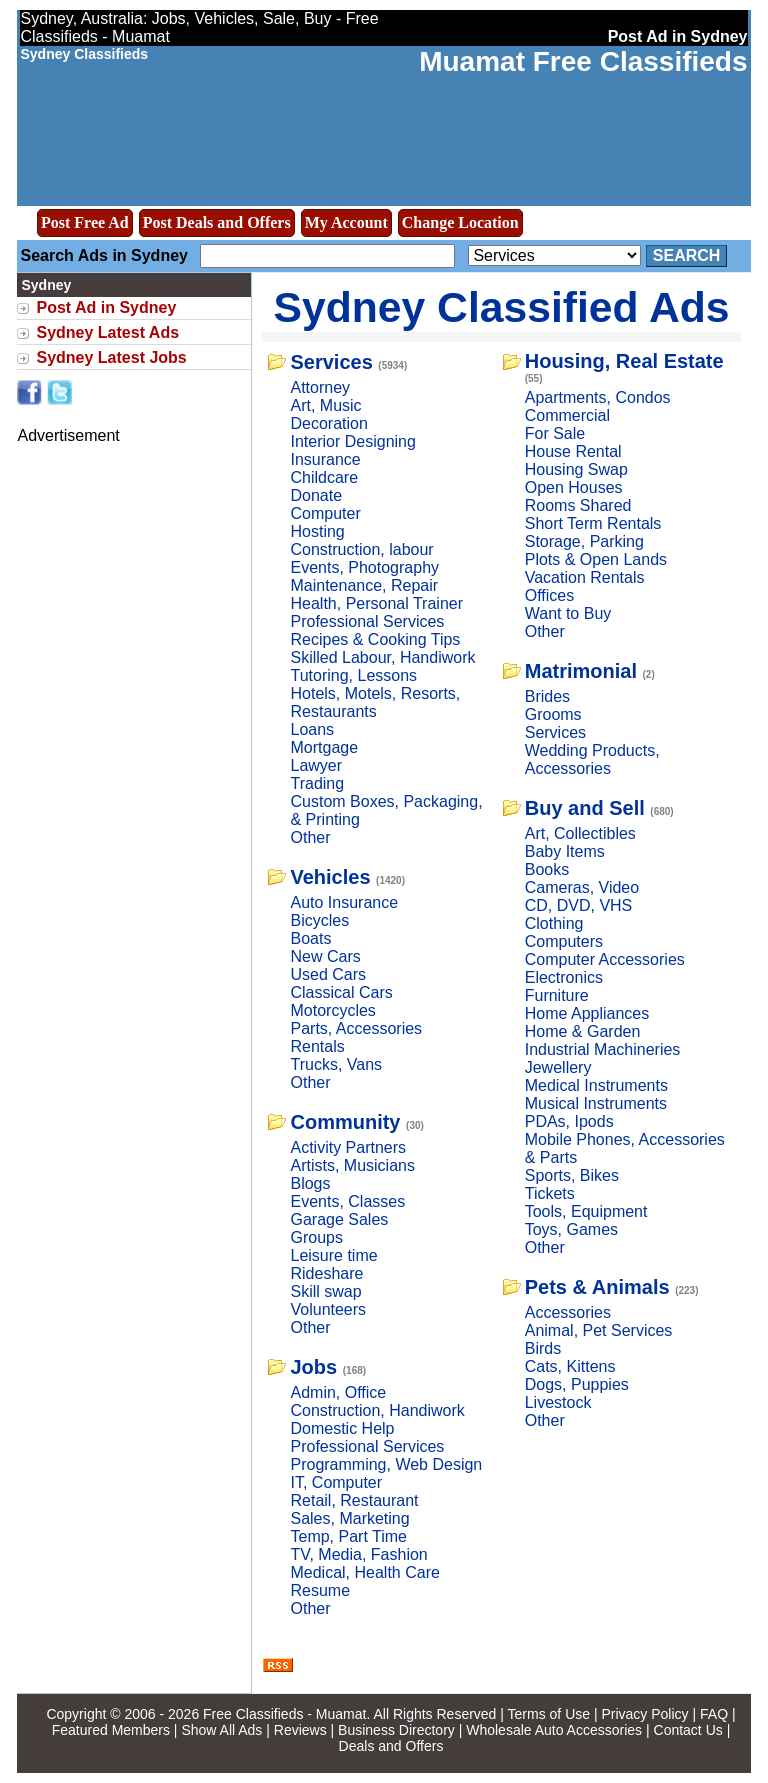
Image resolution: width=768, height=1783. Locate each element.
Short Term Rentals (593, 523)
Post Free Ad (85, 222)
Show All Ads (221, 1730)
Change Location (460, 222)
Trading (317, 783)
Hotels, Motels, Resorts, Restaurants (375, 702)
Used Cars (328, 974)
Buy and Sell (585, 808)
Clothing (554, 923)
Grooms (553, 714)
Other (310, 837)
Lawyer (316, 765)
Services (331, 362)
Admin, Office (338, 1392)
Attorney (320, 387)
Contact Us (688, 1730)
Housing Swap (576, 469)
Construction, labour (361, 549)
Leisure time (333, 1255)
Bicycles (319, 920)
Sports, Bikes (572, 1175)
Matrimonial (581, 671)
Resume (320, 1590)
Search (687, 255)
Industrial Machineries (603, 1049)
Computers (564, 941)
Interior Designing (352, 441)
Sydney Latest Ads (107, 332)
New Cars (325, 956)
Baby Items (565, 851)
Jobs (313, 1367)
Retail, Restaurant (354, 1500)
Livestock (558, 1402)
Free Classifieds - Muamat (284, 1714)
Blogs (310, 1183)
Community (345, 1122)
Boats (310, 938)
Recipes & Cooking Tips (375, 639)
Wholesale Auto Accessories (554, 1730)
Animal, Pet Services (599, 1330)
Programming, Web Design (386, 1464)
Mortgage (324, 747)
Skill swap (325, 1291)
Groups (316, 1237)
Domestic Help (342, 1428)
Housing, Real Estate (624, 361)
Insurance (325, 459)
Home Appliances (587, 1013)
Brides (547, 696)
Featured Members (111, 1730)
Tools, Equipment (586, 1211)
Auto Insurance (344, 902)
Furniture (557, 995)
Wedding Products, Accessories (592, 759)
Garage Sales (339, 1219)
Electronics (564, 977)
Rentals (317, 1046)
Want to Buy (568, 613)
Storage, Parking (584, 541)
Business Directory (396, 1730)
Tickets (550, 1193)
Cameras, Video (582, 887)
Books (547, 869)
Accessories (568, 1312)
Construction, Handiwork (377, 1410)
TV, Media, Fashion (358, 1554)
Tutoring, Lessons (353, 675)
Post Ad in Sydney (106, 307)
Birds (543, 1348)
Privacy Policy (644, 1714)
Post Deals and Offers (217, 222)
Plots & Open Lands (596, 559)
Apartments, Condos (598, 397)
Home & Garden (583, 1031)
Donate (316, 495)
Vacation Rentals (585, 577)
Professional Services (367, 621)
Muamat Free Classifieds (583, 61)
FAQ (714, 1714)
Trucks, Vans (336, 1064)
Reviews (300, 1730)
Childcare (324, 477)
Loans (312, 729)
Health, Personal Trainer (376, 603)
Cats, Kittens (570, 1366)
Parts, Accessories (356, 1028)
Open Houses (574, 487)
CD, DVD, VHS (579, 905)
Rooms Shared (578, 505)
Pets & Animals (597, 1287)
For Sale (555, 433)
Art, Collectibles (580, 833)
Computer (325, 513)
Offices (550, 595)
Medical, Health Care (364, 1572)
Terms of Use (549, 1714)
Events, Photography (364, 567)
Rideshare (326, 1273)
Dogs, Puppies (577, 1384)
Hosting (317, 531)
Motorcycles (332, 1010)
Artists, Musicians (352, 1165)
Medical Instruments (596, 1085)
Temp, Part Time (348, 1536)
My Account (346, 222)
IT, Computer (336, 1482)
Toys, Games (571, 1229)
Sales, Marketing (349, 1518)
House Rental (573, 451)
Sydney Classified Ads (502, 307)
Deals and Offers (391, 1746)
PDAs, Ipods (569, 1121)
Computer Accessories (605, 959)
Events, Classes (347, 1201)
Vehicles (330, 877)
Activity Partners (348, 1147)
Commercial (567, 415)
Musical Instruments (596, 1103)
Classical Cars (341, 992)
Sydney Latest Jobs (111, 357)
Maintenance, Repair (364, 585)
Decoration (328, 423)
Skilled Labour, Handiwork (382, 657)
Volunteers (328, 1309)
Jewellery (558, 1067)
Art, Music (325, 405)
